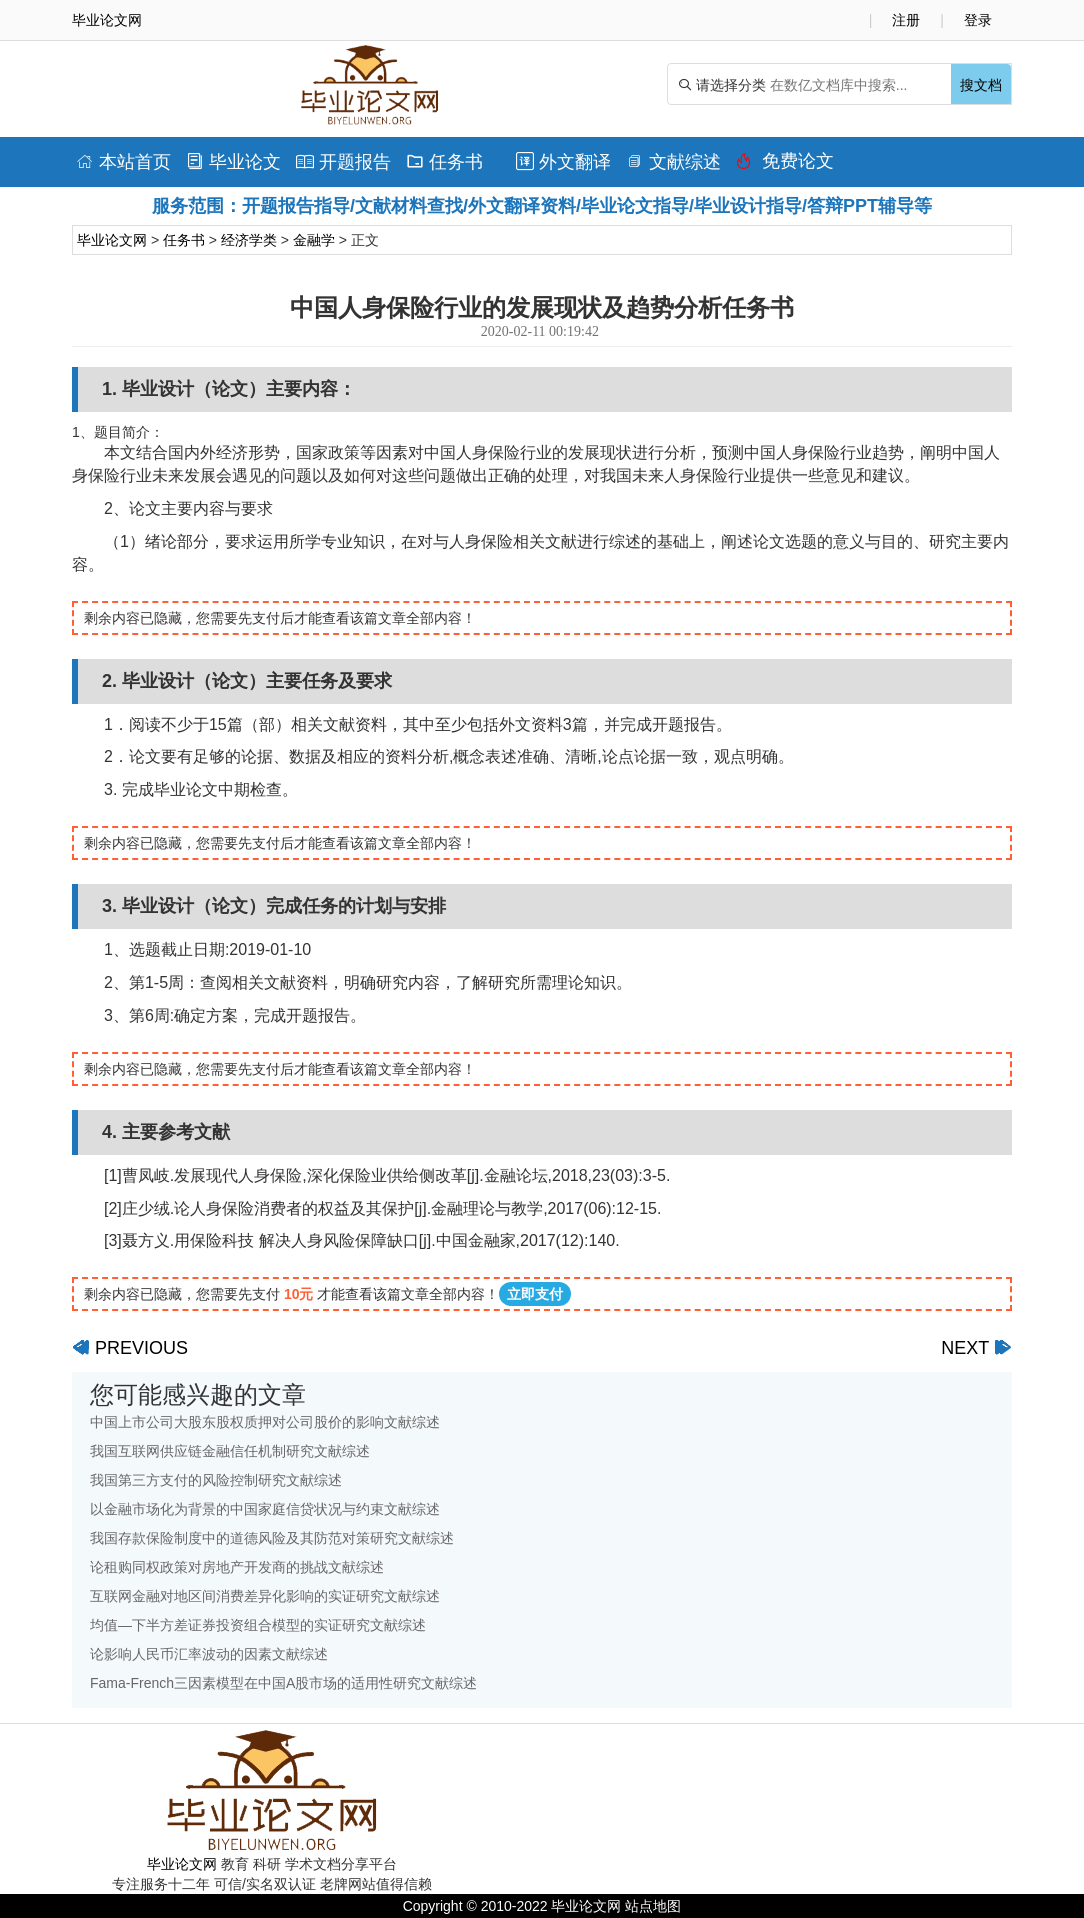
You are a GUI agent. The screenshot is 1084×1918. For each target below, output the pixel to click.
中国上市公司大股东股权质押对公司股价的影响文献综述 (265, 1422)
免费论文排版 (785, 166)
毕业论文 (233, 162)
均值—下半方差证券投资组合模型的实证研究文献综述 (258, 1625)
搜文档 (981, 85)
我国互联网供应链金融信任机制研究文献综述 (230, 1451)
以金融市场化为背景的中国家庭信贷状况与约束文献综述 (265, 1509)
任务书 (444, 162)
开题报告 (343, 162)
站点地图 (653, 1906)
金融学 (314, 240)
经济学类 (249, 240)
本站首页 (123, 162)
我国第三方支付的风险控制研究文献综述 (216, 1480)
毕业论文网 (112, 240)
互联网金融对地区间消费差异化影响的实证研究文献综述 (265, 1596)
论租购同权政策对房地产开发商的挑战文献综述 (237, 1567)
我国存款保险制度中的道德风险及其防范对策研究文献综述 (272, 1538)
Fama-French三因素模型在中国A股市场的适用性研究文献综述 (283, 1683)
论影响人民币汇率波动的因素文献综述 (209, 1654)
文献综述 (673, 162)
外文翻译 (563, 162)
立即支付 (535, 1294)
